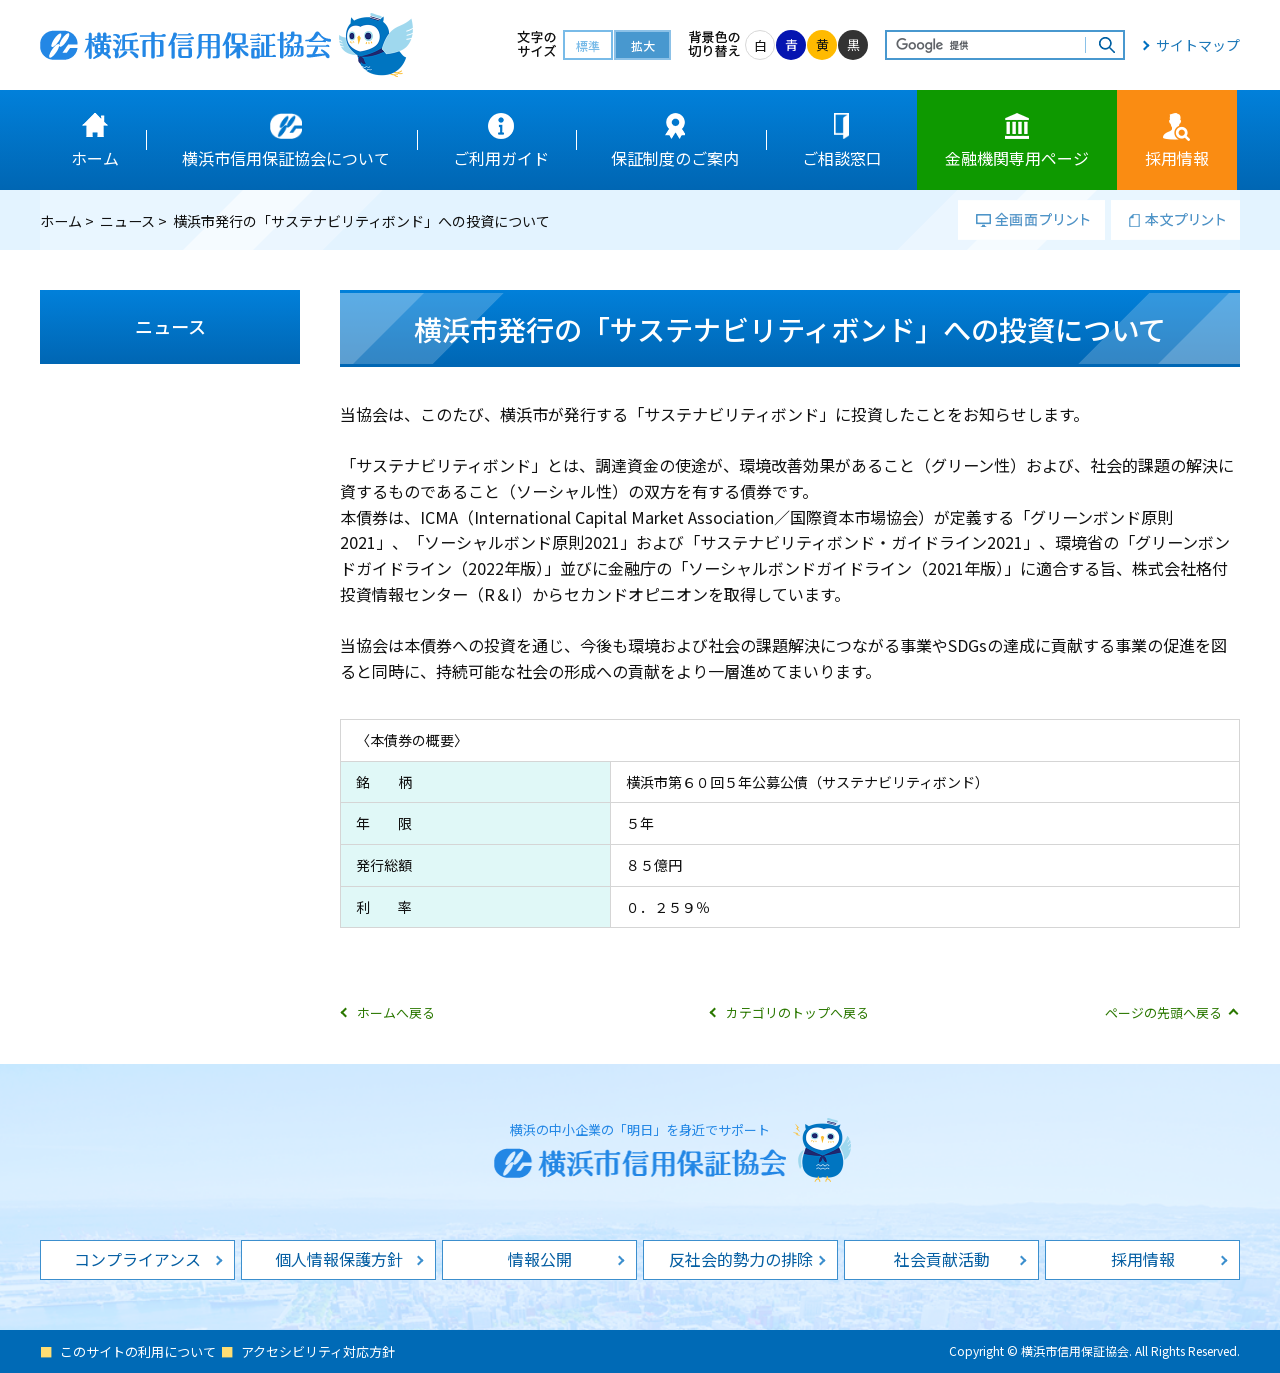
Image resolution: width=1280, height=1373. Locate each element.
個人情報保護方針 (339, 1259)
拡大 (643, 45)
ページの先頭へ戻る (1163, 1012)
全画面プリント (1031, 220)
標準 (588, 45)
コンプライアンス (137, 1259)
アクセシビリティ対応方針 (318, 1351)
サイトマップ (1198, 45)
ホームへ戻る (396, 1012)
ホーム (61, 221)
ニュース (127, 221)
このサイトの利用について (138, 1351)
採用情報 (1143, 1259)
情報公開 (540, 1259)
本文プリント (1175, 220)
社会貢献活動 (942, 1259)
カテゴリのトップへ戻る (797, 1012)
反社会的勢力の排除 (741, 1259)
